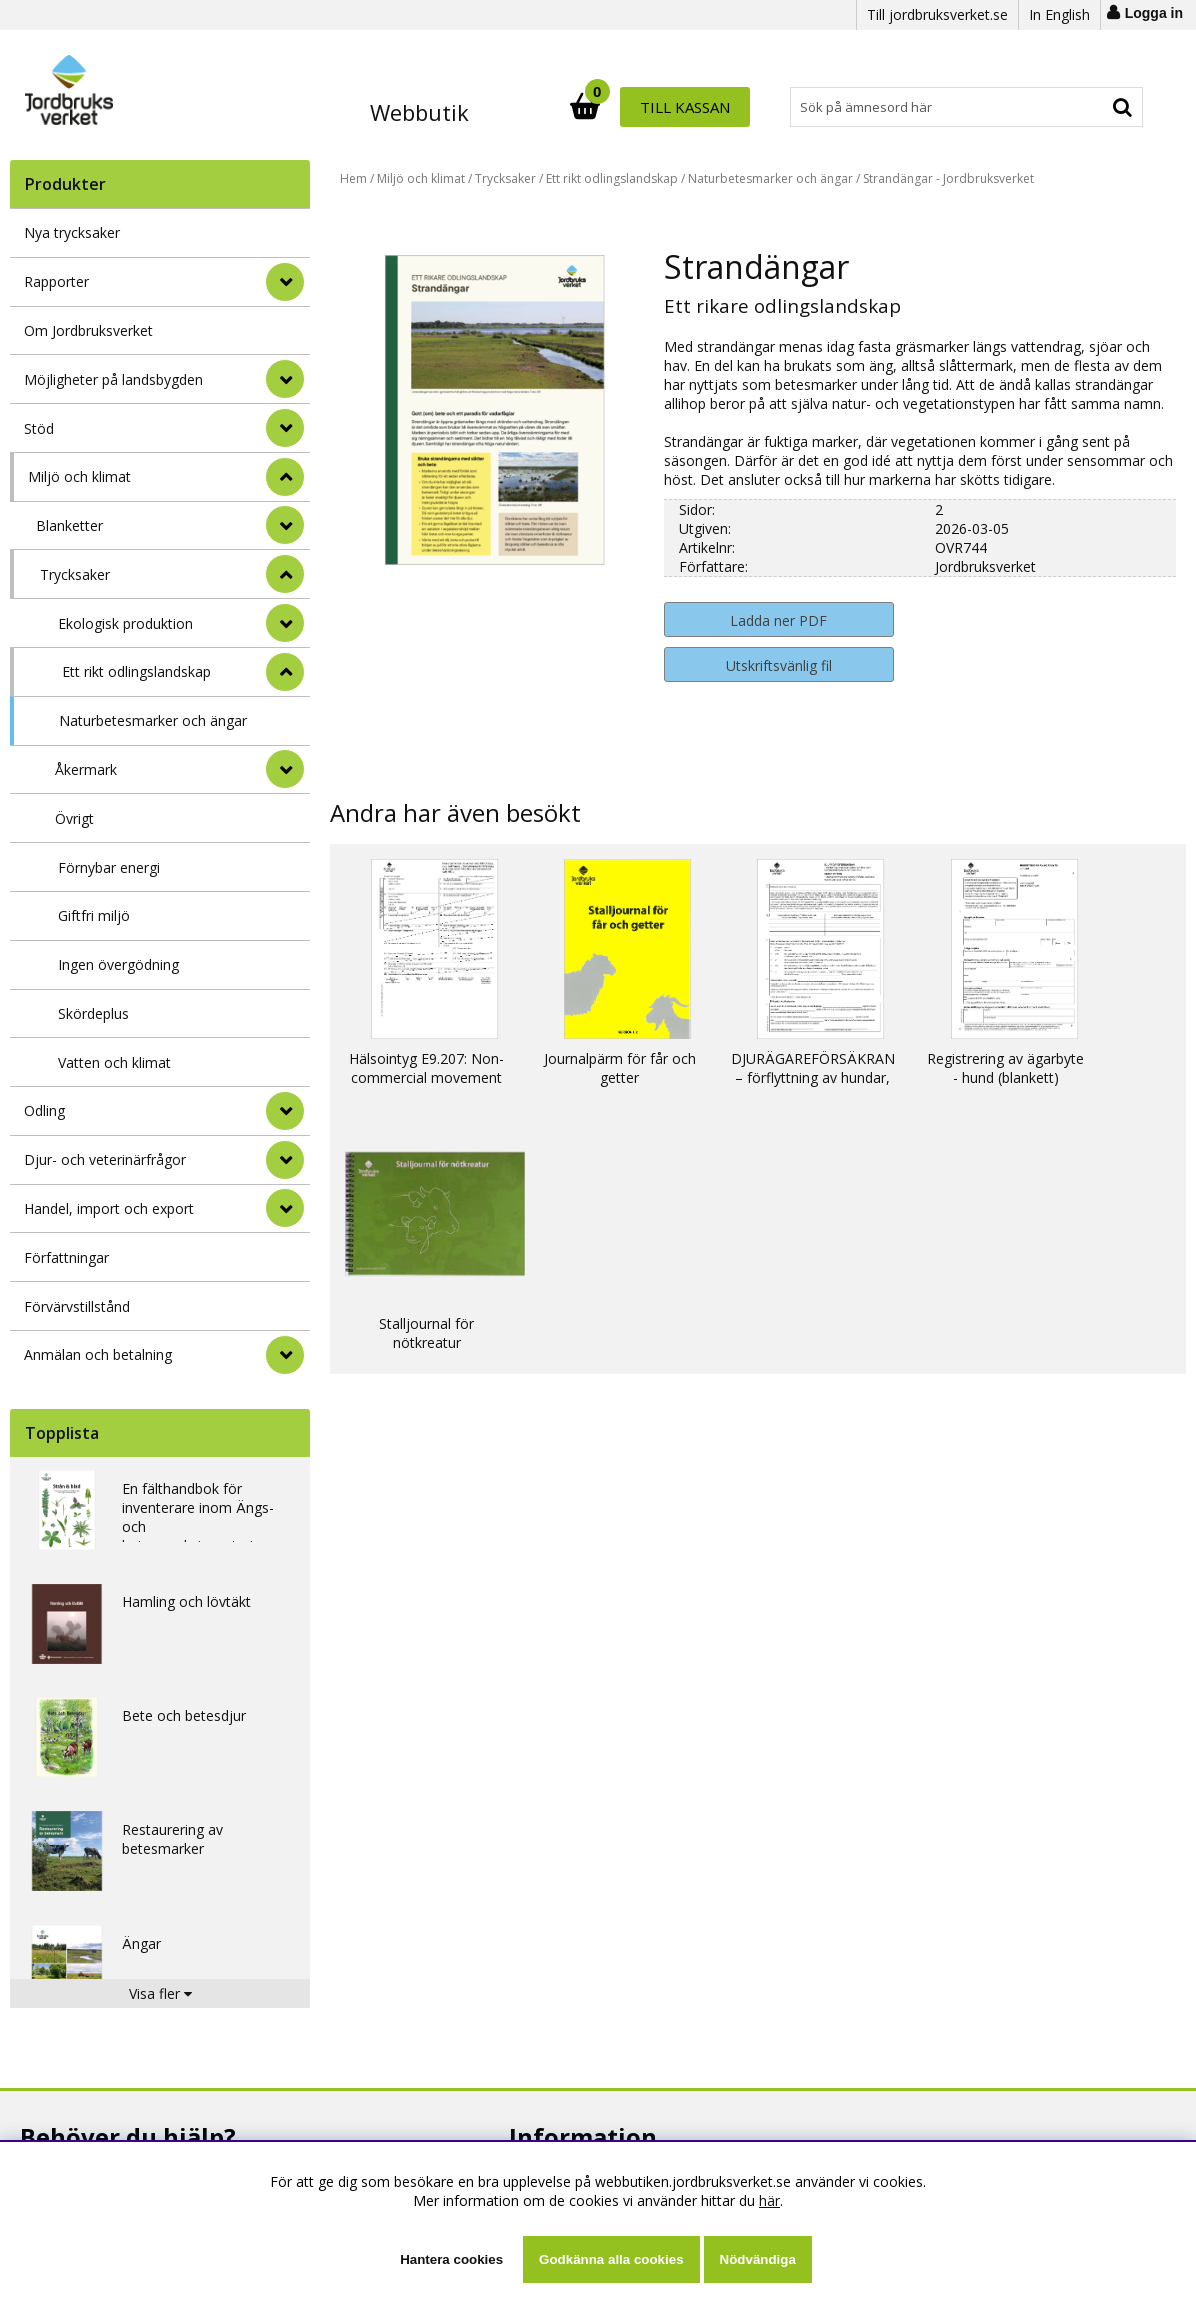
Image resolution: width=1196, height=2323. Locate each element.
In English (1059, 14)
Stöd (39, 428)
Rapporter (56, 281)
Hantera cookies (451, 2259)
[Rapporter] (285, 282)
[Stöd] (285, 428)
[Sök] (686, 107)
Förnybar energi (109, 867)
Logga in (1154, 13)
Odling (44, 1110)
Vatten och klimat (114, 1062)
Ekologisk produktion (125, 623)
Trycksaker (75, 574)
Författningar (66, 1257)
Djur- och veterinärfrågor (105, 1159)
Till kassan (1078, 107)
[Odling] (285, 1111)
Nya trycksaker (72, 232)
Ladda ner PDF (778, 620)
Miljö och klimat (79, 476)
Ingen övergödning (118, 964)
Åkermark (86, 769)
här (769, 2200)
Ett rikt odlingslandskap (136, 671)
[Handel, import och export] (285, 1208)
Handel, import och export (109, 1208)
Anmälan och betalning (98, 1354)
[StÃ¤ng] (285, 477)
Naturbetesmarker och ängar (153, 720)
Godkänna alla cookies (611, 2259)
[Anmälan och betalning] (285, 1355)
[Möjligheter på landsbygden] (285, 379)
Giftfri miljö (94, 915)
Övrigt (74, 818)
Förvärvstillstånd (77, 1306)
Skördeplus (93, 1013)
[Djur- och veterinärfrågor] (285, 1160)
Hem (353, 178)
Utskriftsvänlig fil (779, 665)
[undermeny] (285, 525)
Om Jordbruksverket (88, 330)
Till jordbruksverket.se (937, 14)
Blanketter (69, 525)
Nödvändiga (758, 2259)
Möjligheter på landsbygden (113, 379)
